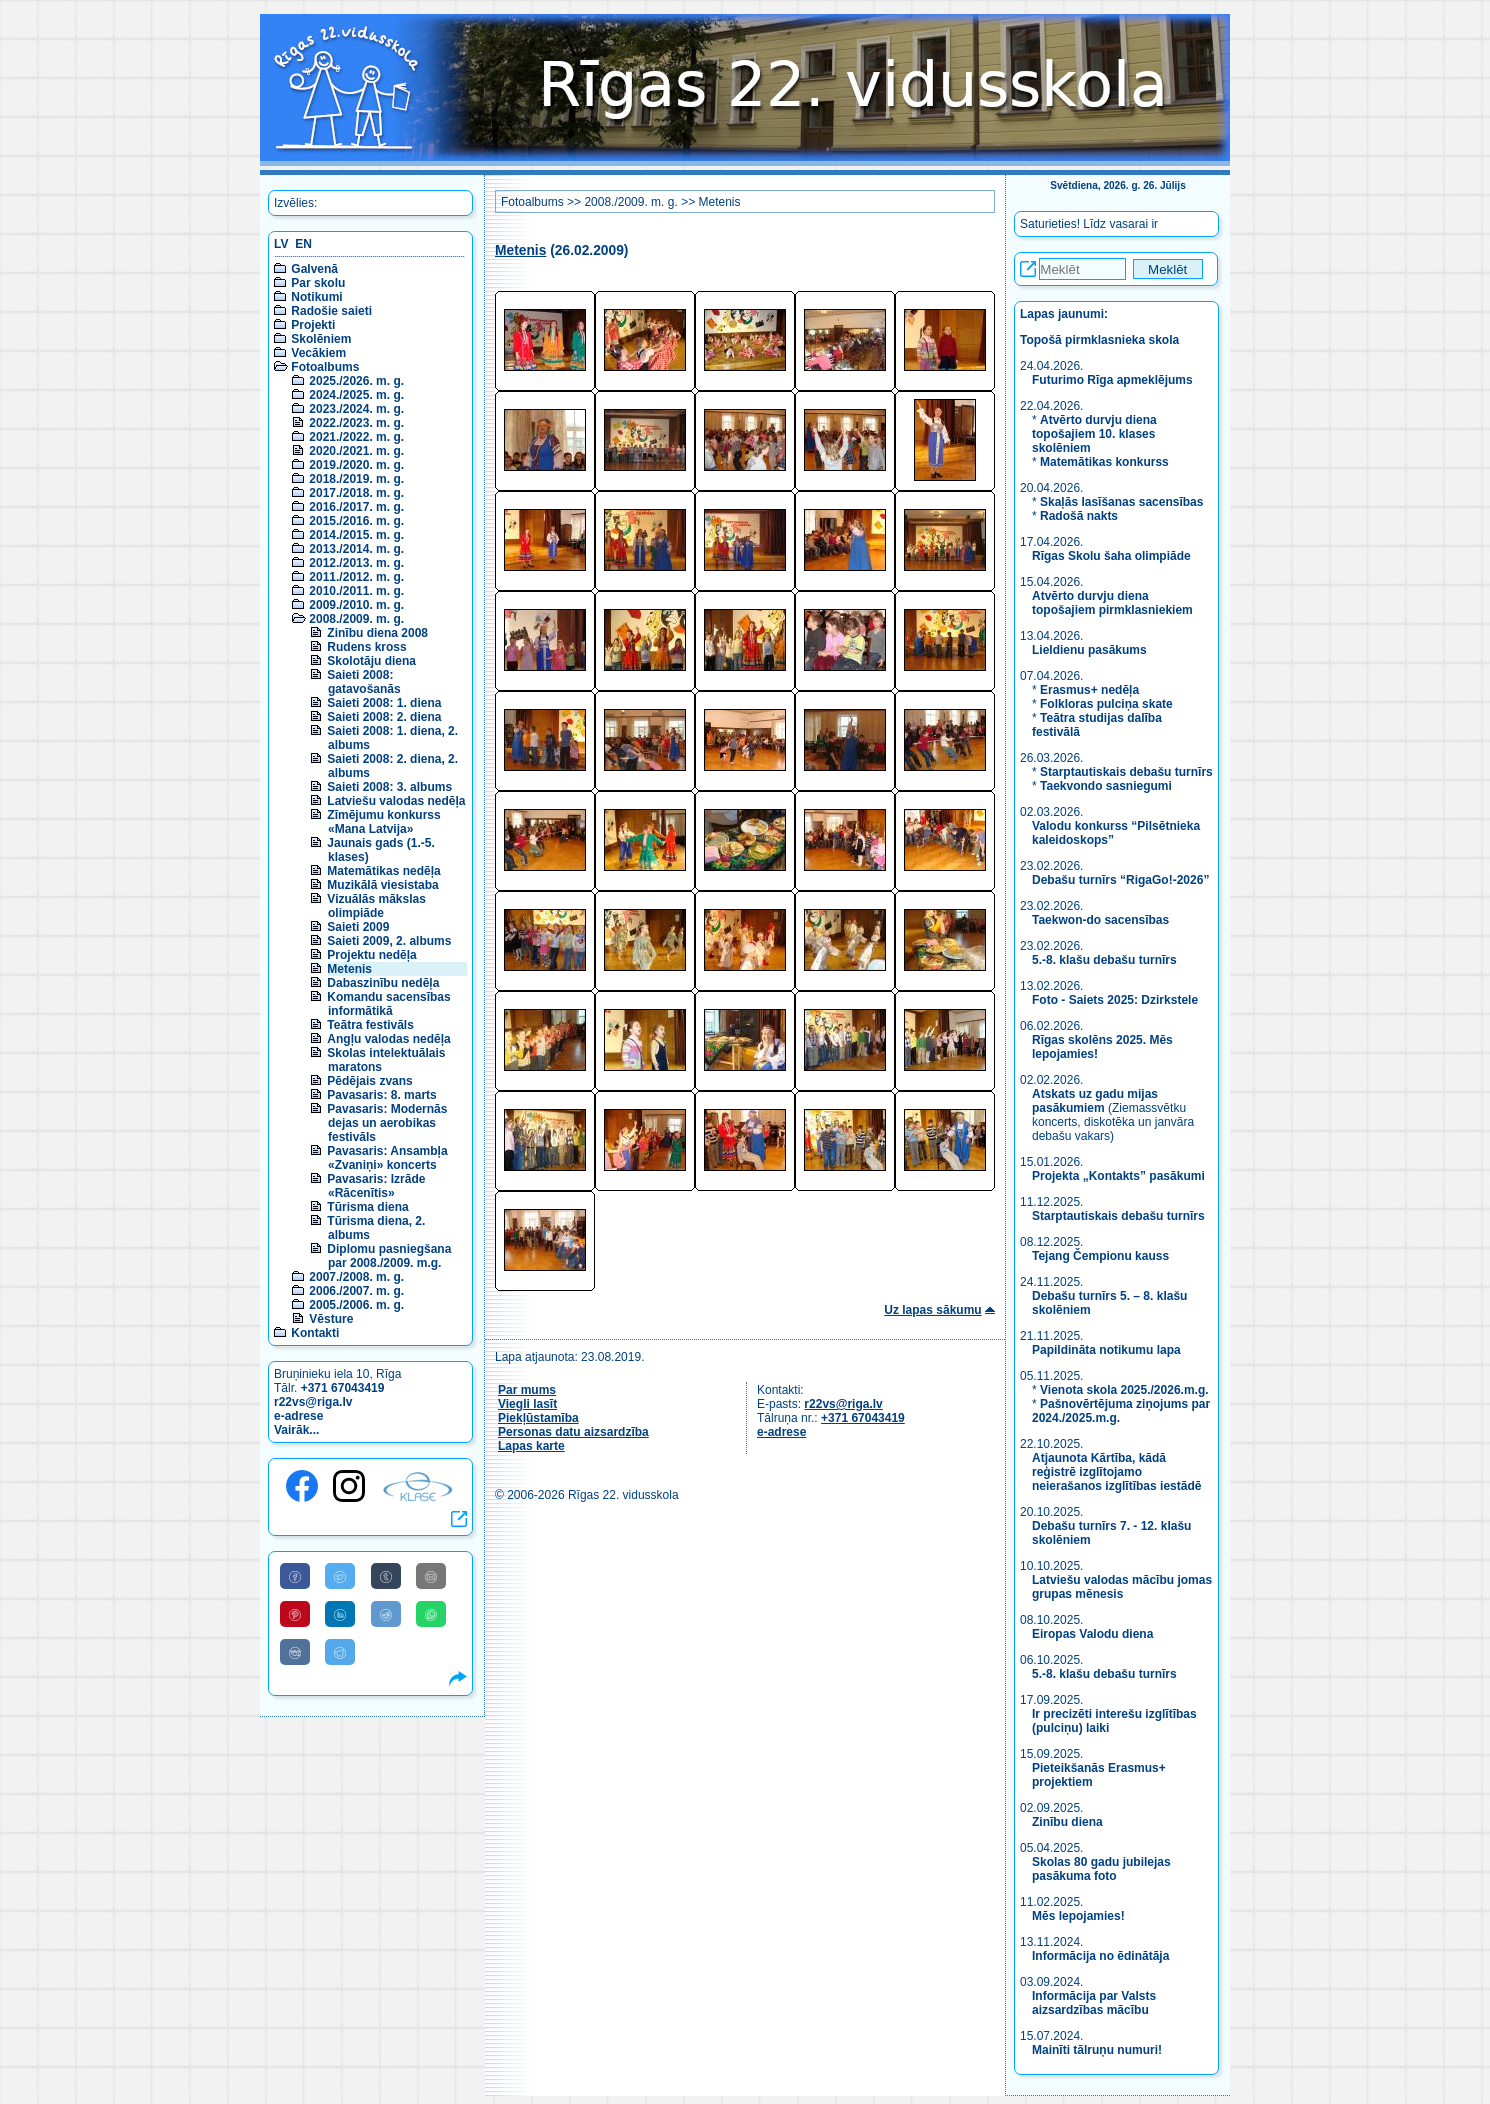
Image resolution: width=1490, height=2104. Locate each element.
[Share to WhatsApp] (431, 1614)
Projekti (313, 325)
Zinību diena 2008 (377, 633)
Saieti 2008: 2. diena (384, 717)
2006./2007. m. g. (356, 1291)
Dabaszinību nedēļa (383, 983)
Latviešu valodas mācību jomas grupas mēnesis (1122, 1587)
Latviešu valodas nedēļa (396, 801)
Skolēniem (321, 339)
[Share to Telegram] (340, 1652)
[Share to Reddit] (386, 1614)
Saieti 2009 (358, 927)
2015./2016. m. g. (356, 521)
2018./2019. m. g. (356, 479)
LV (281, 244)
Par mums (527, 1390)
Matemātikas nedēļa (383, 871)
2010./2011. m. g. (356, 591)
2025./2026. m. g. (356, 381)
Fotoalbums (325, 367)
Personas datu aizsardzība (573, 1432)
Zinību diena (1067, 1822)
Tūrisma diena (367, 1207)
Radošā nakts (1079, 516)
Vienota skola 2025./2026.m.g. (1124, 1390)
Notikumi (316, 297)
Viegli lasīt (527, 1404)
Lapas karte (531, 1446)
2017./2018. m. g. (356, 493)
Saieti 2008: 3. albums (389, 787)
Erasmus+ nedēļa (1089, 690)
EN (303, 244)
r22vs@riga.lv (313, 1402)
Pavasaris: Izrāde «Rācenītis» (376, 1186)
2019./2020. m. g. (356, 465)
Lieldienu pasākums (1089, 650)
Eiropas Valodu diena (1092, 1634)
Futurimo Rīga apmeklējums (1112, 380)
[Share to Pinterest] (295, 1614)
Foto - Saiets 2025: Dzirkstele (1115, 1000)
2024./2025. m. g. (356, 395)
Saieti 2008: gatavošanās (363, 682)
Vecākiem (318, 353)
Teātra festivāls (370, 1025)
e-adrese (298, 1416)
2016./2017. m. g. (356, 507)
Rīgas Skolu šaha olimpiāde (1111, 556)
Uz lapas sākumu (932, 1310)
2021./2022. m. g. (356, 437)
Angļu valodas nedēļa (388, 1039)
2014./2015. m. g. (356, 535)
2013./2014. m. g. (356, 549)
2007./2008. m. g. (356, 1277)
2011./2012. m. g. (356, 577)
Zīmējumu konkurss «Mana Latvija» (383, 822)
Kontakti (315, 1333)
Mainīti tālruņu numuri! (1097, 2050)
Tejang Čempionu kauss (1100, 1256)
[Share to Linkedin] (340, 1614)
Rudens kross (366, 647)
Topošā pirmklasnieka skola (1099, 340)
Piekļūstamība (538, 1418)
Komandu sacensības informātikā (388, 1004)
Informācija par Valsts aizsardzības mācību (1094, 2003)
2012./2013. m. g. (356, 563)
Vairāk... (296, 1430)
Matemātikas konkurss (1104, 462)
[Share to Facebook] (295, 1576)
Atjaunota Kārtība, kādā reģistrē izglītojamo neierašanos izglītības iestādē (1116, 1472)
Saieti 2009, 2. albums (389, 941)
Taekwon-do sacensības (1100, 920)
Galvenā (314, 269)
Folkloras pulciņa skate (1106, 704)
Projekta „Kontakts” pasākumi (1118, 1176)
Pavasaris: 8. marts (381, 1095)
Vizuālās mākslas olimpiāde (376, 906)
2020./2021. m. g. (356, 451)
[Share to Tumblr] (386, 1576)
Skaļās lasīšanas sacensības (1121, 502)
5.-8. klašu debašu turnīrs (1106, 960)
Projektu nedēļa (371, 955)
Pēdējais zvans (369, 1081)
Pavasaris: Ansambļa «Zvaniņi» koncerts (387, 1158)
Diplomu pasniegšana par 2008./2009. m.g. (389, 1256)
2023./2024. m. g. (356, 409)
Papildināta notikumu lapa (1106, 1350)
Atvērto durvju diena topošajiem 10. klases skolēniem (1094, 434)
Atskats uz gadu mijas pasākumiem (1095, 1101)
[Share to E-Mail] (431, 1576)
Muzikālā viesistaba (382, 885)
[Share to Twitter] (340, 1576)
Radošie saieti (331, 311)
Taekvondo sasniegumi (1107, 786)
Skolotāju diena (371, 661)
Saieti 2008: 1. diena (384, 703)
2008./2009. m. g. (356, 619)
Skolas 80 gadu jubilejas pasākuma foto (1101, 1869)
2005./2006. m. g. (356, 1305)
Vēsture (331, 1319)
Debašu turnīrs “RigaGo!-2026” (1120, 880)
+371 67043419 (343, 1388)
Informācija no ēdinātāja (1100, 1956)
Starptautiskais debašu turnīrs (1126, 772)
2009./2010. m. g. (356, 605)
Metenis (349, 969)
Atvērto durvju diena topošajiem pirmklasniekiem (1112, 603)
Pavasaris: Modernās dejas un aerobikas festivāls (387, 1123)
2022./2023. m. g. (356, 423)
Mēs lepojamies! (1078, 1916)
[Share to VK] (295, 1652)
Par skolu (318, 283)
